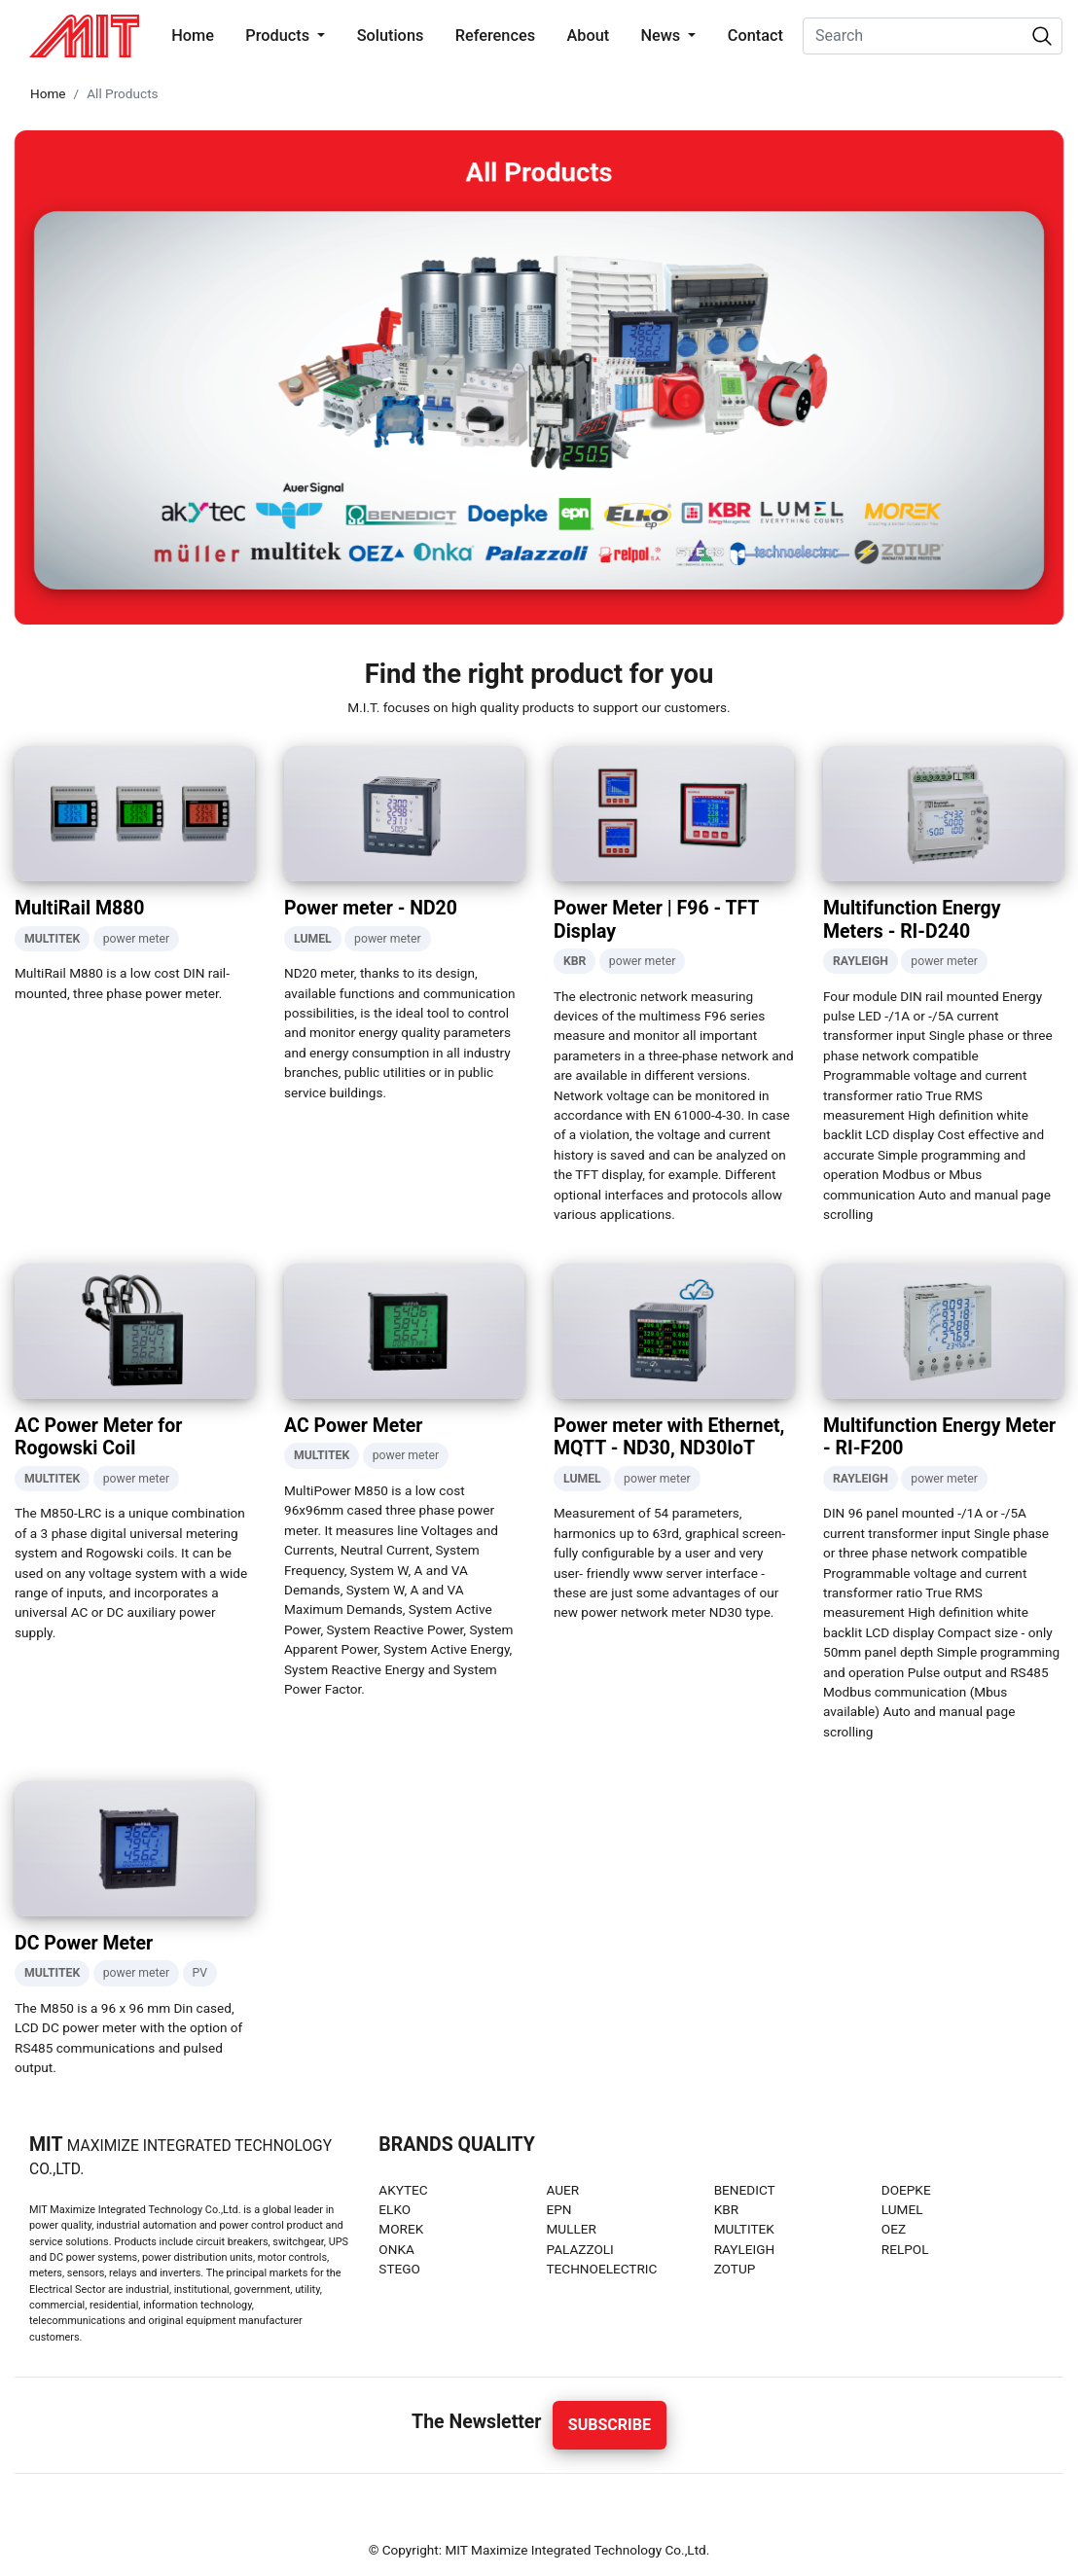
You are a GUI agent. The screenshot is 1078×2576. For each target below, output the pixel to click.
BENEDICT (744, 2190)
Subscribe (609, 2424)
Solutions (390, 35)
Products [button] (279, 35)
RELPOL (905, 2249)
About (587, 35)
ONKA (395, 2249)
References (495, 35)
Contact (755, 35)
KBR (726, 2209)
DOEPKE (906, 2190)
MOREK (400, 2228)
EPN (558, 2209)
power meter (136, 939)
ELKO (394, 2209)
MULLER (570, 2228)
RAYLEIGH (744, 2249)
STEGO (399, 2268)
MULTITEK (744, 2228)
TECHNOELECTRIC (601, 2268)
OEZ (893, 2228)
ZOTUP (735, 2268)
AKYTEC (402, 2190)
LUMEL (902, 2209)
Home (196, 34)
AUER (562, 2190)
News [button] (662, 35)
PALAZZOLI (579, 2249)
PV (200, 1973)
